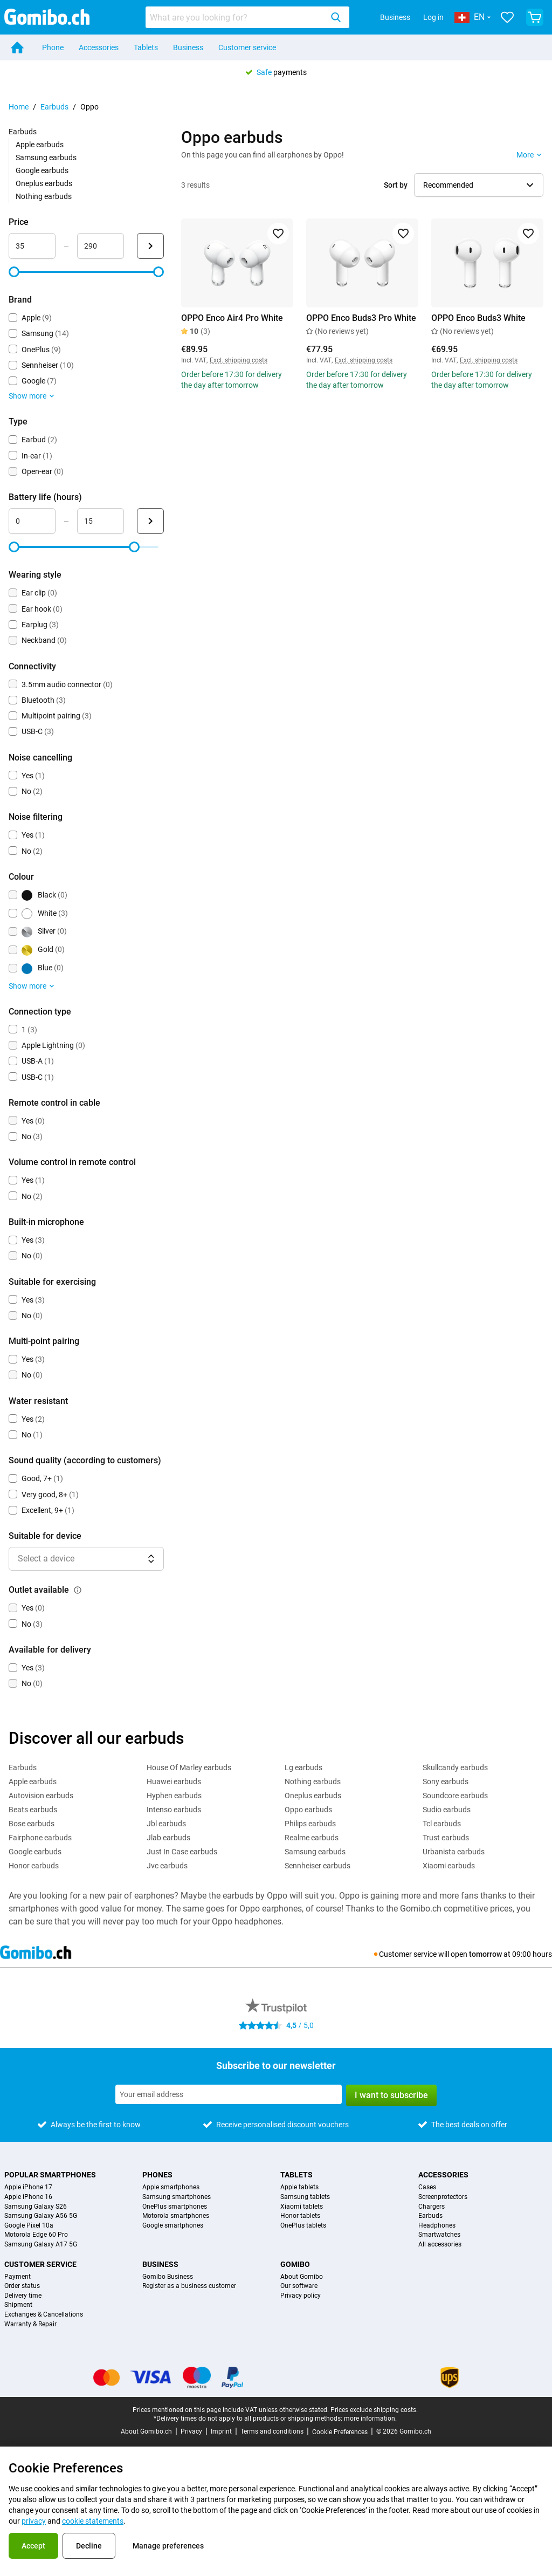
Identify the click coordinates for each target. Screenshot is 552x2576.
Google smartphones (172, 2225)
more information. (370, 2418)
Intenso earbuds (174, 1809)
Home (19, 106)
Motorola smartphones (175, 2215)
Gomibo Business (167, 2276)
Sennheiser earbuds (317, 1865)
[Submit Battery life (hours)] (150, 521)
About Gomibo (301, 2276)
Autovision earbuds (41, 1795)
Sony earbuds (445, 1781)
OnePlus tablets (303, 2225)
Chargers (431, 2206)
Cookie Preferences (340, 2432)
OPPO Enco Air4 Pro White (232, 318)
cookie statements (92, 2521)
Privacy (191, 2431)
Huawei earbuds (174, 1781)
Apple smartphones (170, 2187)
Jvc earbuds (167, 1865)
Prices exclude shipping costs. (374, 2410)
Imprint (221, 2431)
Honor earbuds (34, 1865)
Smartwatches (439, 2234)
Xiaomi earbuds (449, 1865)
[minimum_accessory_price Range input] (32, 246)
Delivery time (23, 2295)
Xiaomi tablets (301, 2206)
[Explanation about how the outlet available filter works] (77, 1590)
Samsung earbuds (46, 157)
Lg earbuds (303, 1767)
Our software (299, 2286)
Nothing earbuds (44, 196)
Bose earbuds (31, 1823)
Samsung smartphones (176, 2197)
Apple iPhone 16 (28, 2197)
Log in (433, 17)
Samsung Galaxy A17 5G (40, 2244)
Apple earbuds (40, 144)
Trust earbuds (446, 1837)
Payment (17, 2276)
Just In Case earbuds (182, 1851)
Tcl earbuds (442, 1823)
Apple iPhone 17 (28, 2187)
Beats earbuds (33, 1809)
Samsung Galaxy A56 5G (40, 2215)
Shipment (18, 2304)
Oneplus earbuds (44, 183)
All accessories (439, 2244)
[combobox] (247, 17)
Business (395, 17)
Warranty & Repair (30, 2324)
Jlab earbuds (168, 1837)
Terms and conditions (271, 2431)
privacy (34, 2521)
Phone (53, 47)
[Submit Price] (150, 246)
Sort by (396, 185)
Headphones (437, 2225)
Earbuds (54, 106)
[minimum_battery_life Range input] (32, 521)
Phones (157, 2174)
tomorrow (485, 1954)
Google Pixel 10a (28, 2225)
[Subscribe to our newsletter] (228, 2094)
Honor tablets (300, 2215)
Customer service (247, 47)
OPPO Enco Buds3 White (478, 318)
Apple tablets (299, 2187)
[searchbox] (236, 17)
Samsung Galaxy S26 (35, 2206)
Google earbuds (42, 170)
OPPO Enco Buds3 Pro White (361, 318)
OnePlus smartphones (174, 2206)
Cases (427, 2187)
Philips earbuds (310, 1823)
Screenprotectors (442, 2197)
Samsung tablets (305, 2197)
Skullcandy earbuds (455, 1767)
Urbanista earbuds (454, 1851)
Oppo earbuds (308, 1809)
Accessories (99, 47)
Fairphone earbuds (40, 1837)
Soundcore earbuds (455, 1795)
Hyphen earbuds (174, 1795)
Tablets (146, 47)
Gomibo (295, 2264)
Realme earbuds (312, 1837)
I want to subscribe (391, 2095)
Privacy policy (300, 2295)
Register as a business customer (189, 2286)
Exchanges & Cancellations (43, 2314)
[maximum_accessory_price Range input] (100, 246)
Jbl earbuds (166, 1823)
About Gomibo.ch (146, 2431)
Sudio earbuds (447, 1809)
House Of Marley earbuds (189, 1767)
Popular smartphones (50, 2174)
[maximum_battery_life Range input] (100, 521)
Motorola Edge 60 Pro (36, 2234)
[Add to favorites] (278, 233)
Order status (22, 2286)
